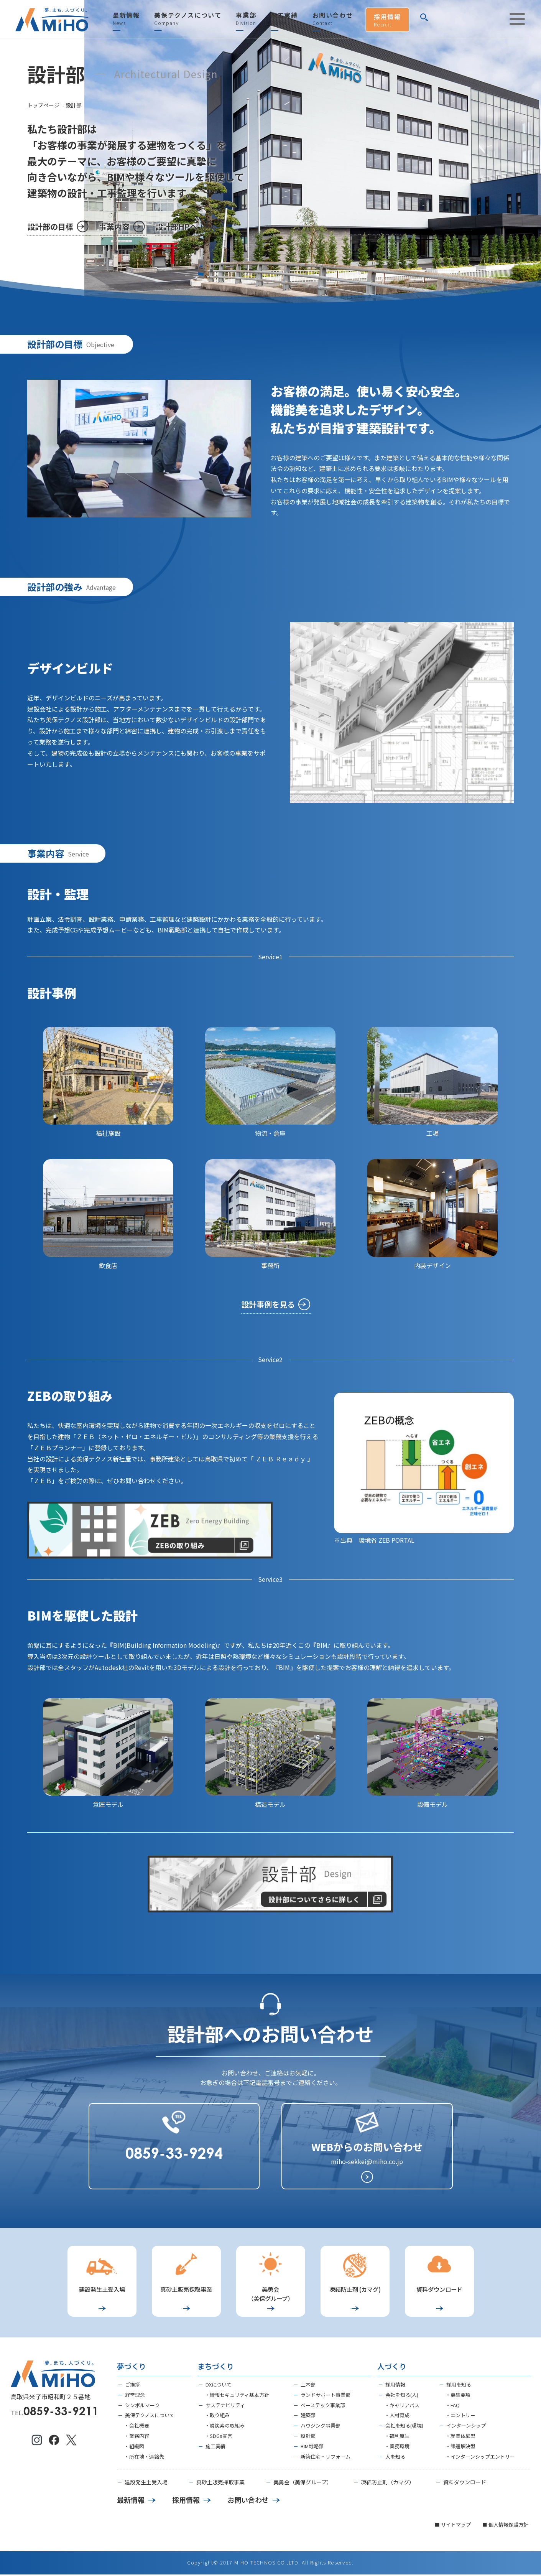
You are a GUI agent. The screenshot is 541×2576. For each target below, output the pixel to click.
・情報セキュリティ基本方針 (237, 2396)
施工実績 (284, 19)
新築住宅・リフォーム (325, 2458)
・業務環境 (397, 2447)
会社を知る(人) (401, 2396)
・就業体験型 (460, 2437)
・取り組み (217, 2416)
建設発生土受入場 (146, 2483)
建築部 (308, 2416)
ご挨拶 (132, 2386)
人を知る (395, 2458)
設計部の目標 (50, 226)
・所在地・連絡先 (144, 2458)
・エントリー (460, 2416)
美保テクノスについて (187, 19)
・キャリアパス (402, 2406)
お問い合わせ (332, 19)
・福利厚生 (397, 2437)
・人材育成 (397, 2416)
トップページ (43, 105)
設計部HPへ (177, 226)
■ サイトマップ (453, 2526)
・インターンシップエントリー (480, 2458)
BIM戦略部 (312, 2447)
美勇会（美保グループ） (302, 2483)
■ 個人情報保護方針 (505, 2526)
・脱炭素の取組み (225, 2427)
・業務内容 (136, 2437)
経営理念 (135, 2396)
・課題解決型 (460, 2447)
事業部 (246, 19)
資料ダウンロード (464, 2483)
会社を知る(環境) (404, 2427)
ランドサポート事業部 (325, 2396)
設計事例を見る (268, 1304)
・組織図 (134, 2447)
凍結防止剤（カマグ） (387, 2483)
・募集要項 (458, 2396)
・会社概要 (136, 2427)
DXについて (219, 2386)
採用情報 (387, 20)
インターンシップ (466, 2427)
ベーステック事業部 (323, 2406)
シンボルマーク (142, 2406)
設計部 (308, 2437)
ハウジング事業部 (320, 2427)
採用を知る (458, 2386)
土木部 (308, 2386)
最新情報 (126, 19)
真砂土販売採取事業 (220, 2483)
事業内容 (114, 226)
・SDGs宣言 (218, 2437)
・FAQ (453, 2406)
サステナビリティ (225, 2406)
